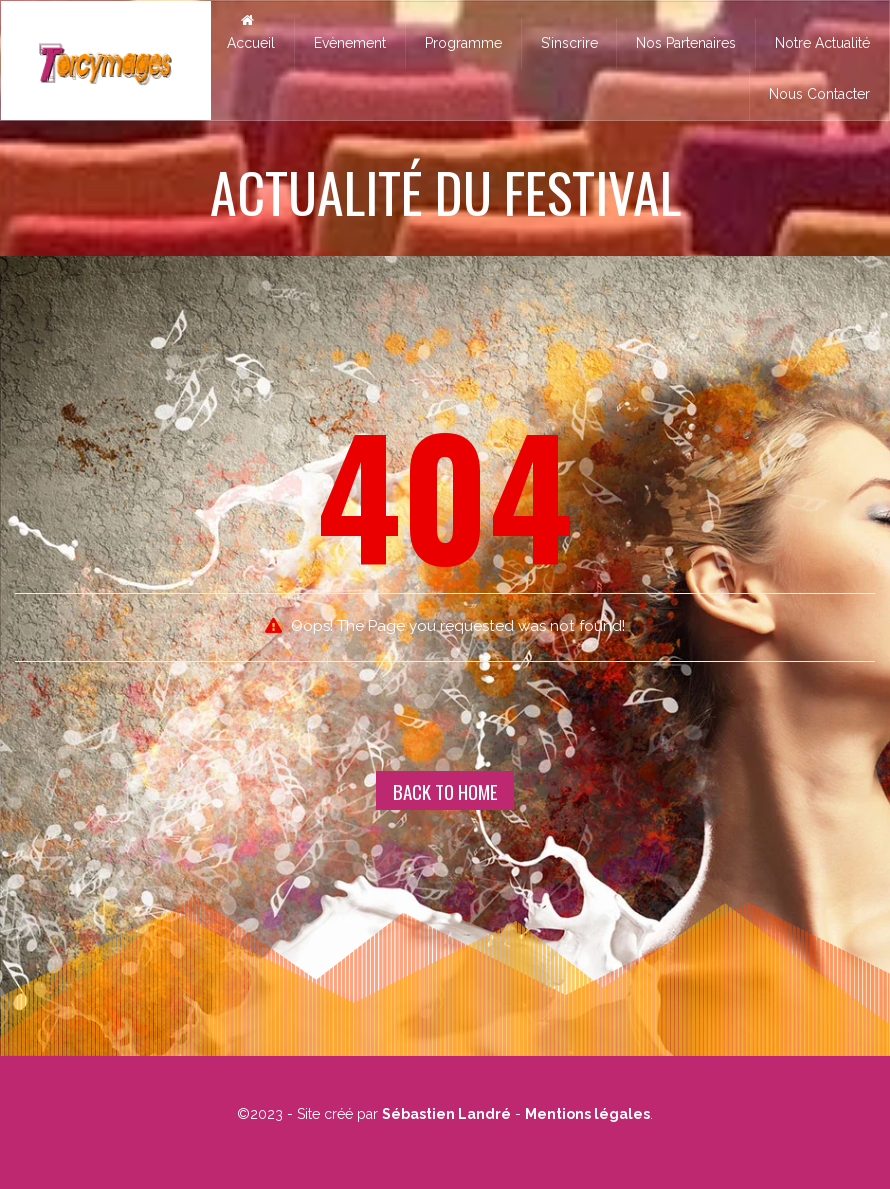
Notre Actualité (822, 43)
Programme (463, 43)
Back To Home (445, 791)
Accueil (247, 32)
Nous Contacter (819, 94)
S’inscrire (569, 43)
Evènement (350, 43)
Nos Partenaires (686, 43)
